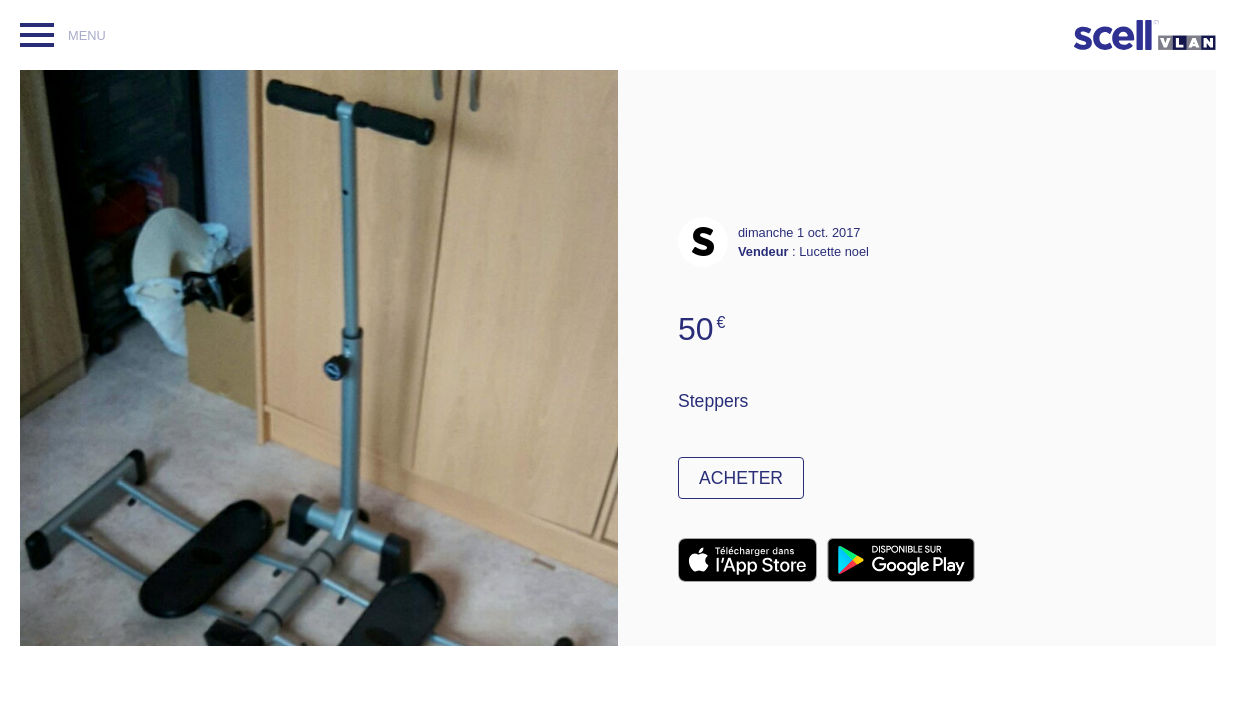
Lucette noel (834, 251)
